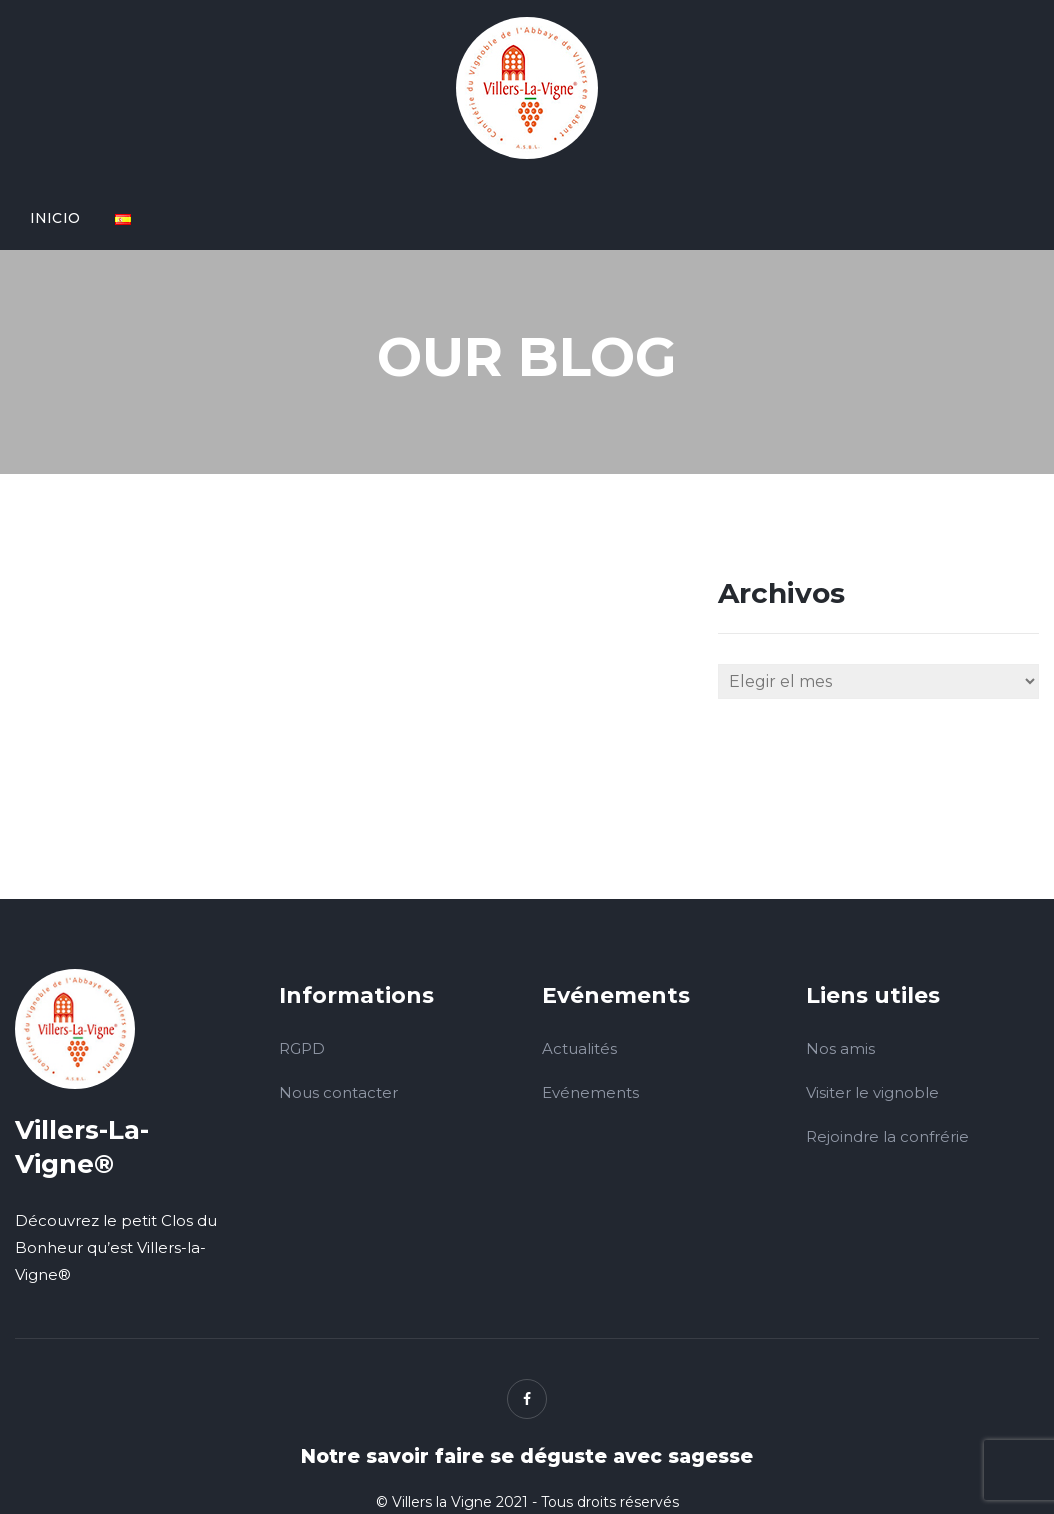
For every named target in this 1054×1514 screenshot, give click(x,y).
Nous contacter (338, 1092)
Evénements (590, 1092)
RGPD (302, 1048)
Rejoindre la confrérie (887, 1136)
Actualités (579, 1048)
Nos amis (840, 1048)
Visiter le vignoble (872, 1092)
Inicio (55, 218)
